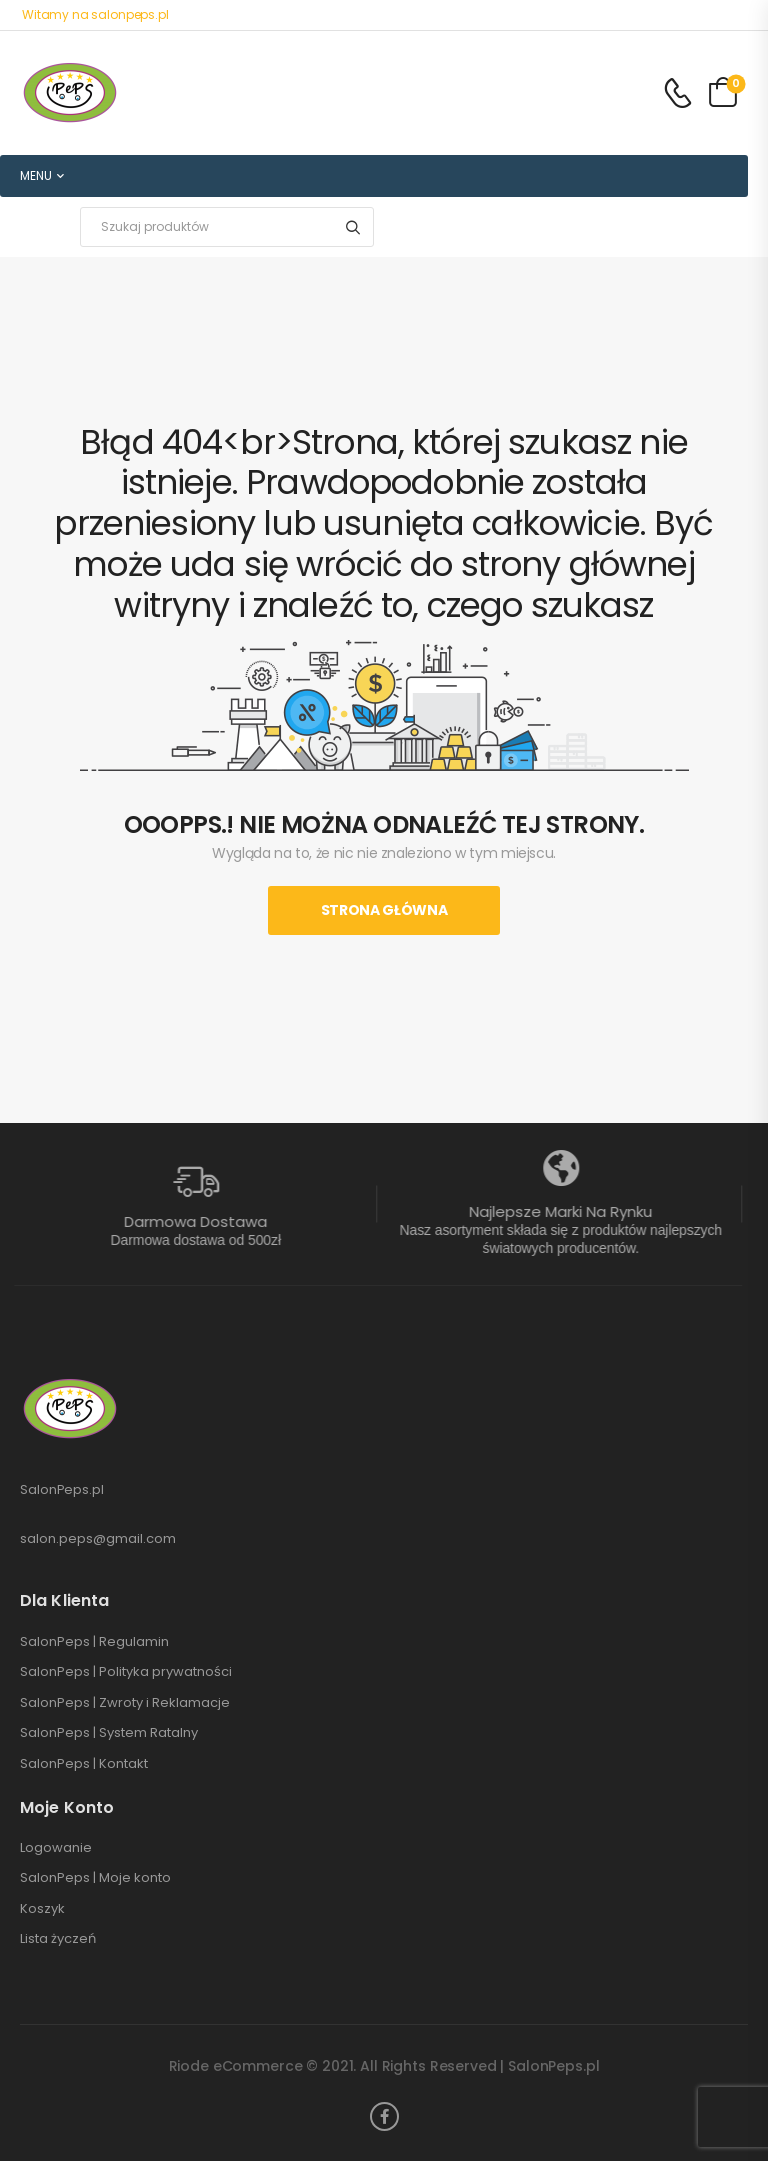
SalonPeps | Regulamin (94, 1642)
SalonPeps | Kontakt (84, 1764)
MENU (36, 175)
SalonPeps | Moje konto (95, 1878)
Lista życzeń (58, 1939)
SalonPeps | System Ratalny (109, 1733)
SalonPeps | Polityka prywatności (126, 1672)
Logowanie (56, 1848)
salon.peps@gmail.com (98, 1538)
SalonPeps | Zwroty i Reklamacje (125, 1703)
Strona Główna (384, 910)
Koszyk (42, 1909)
